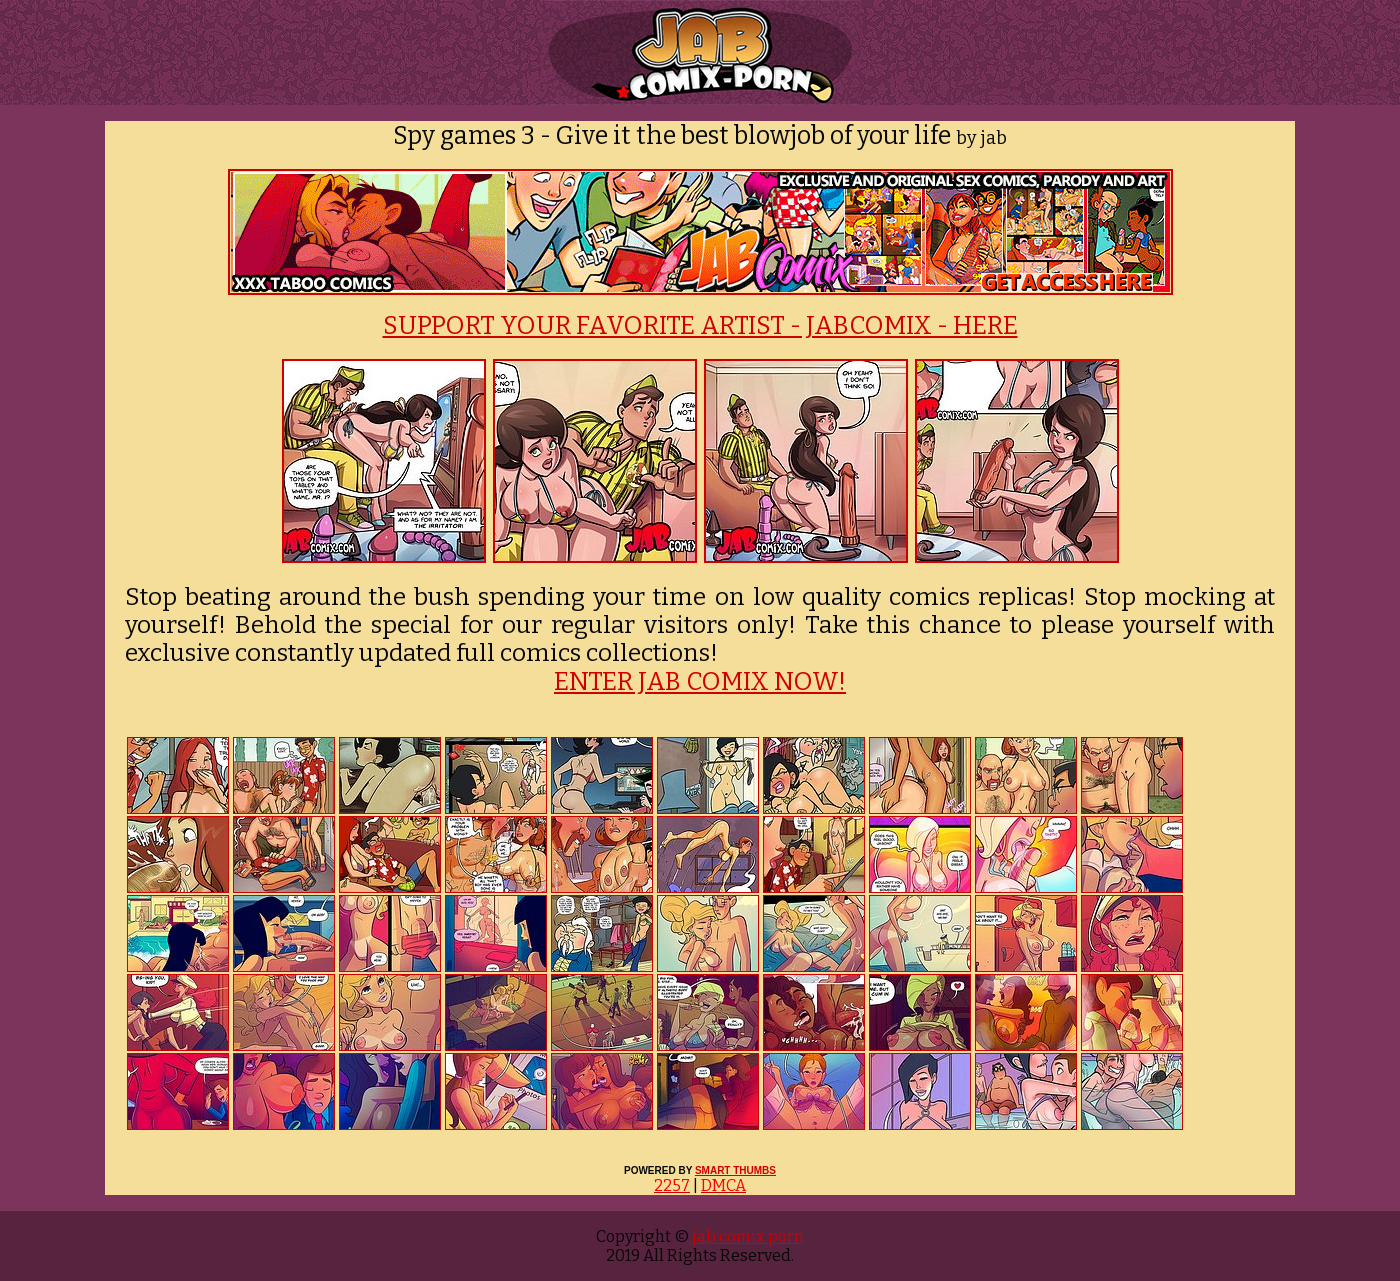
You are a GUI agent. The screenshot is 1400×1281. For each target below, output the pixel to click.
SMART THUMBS (735, 1170)
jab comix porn (746, 1236)
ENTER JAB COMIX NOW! (700, 682)
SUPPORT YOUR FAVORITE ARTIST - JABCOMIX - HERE (700, 326)
